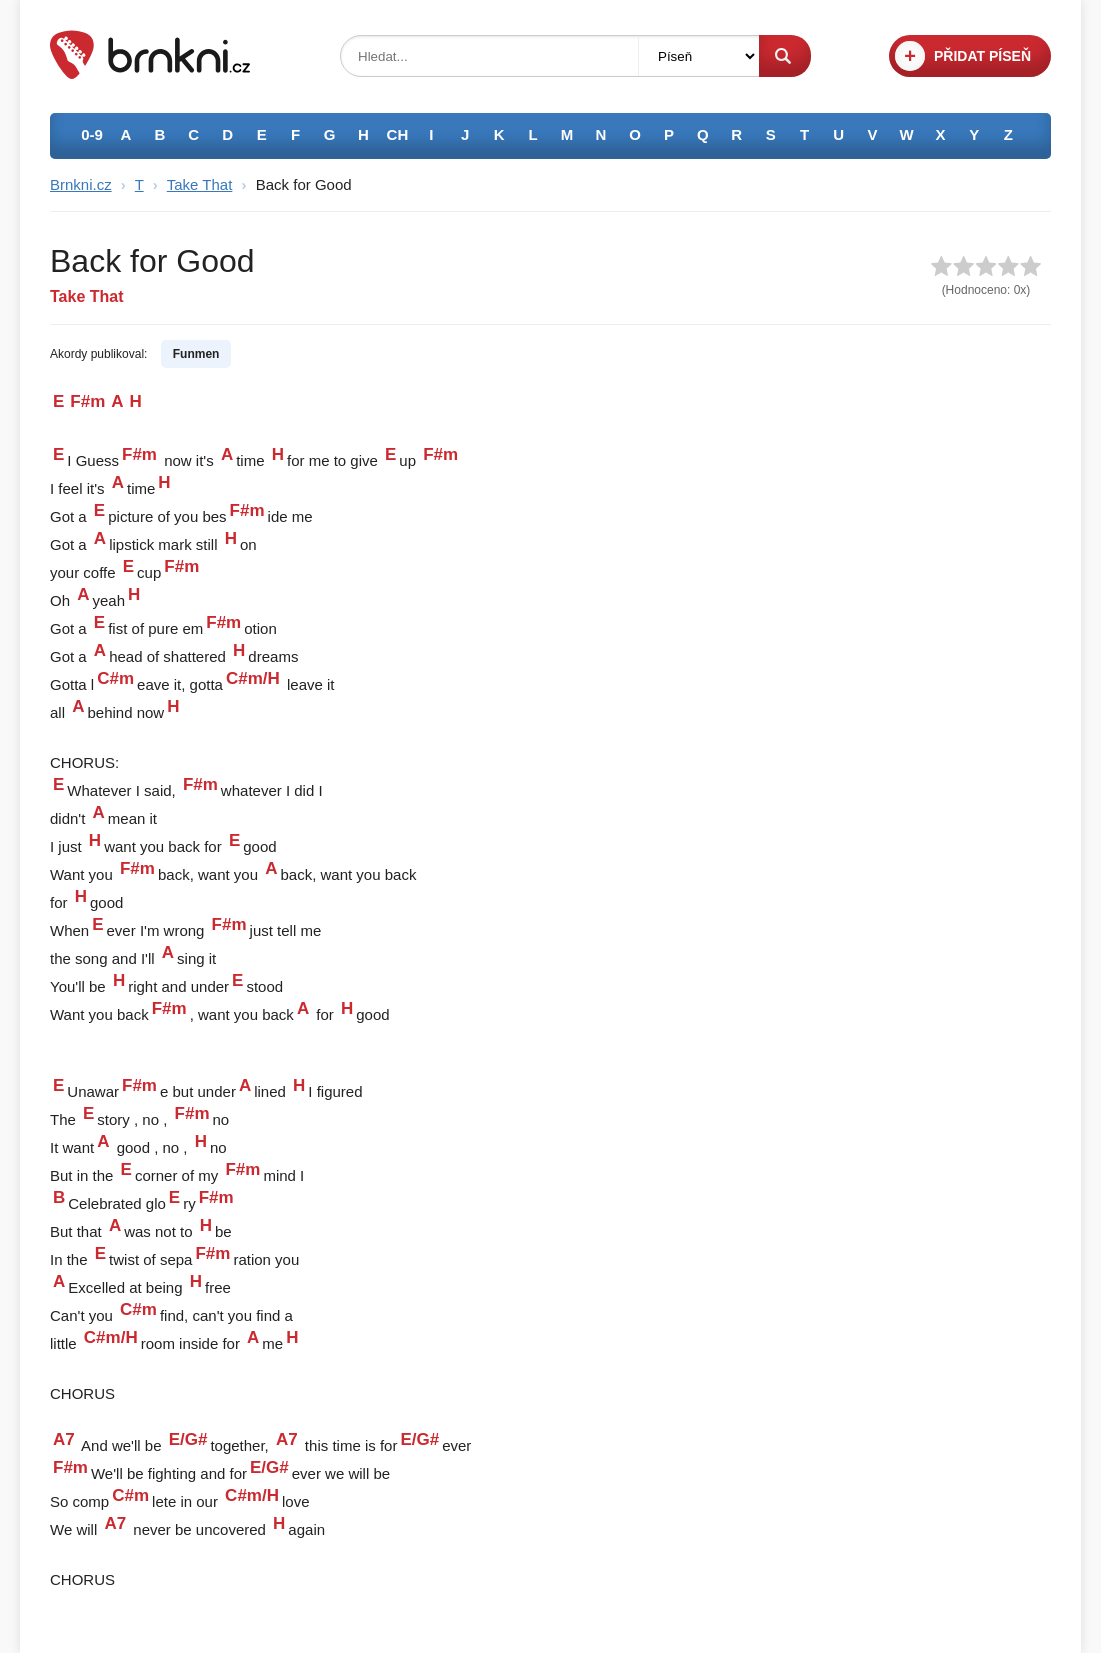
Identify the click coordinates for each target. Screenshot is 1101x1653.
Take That (200, 184)
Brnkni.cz (81, 184)
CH (398, 134)
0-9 (92, 134)
